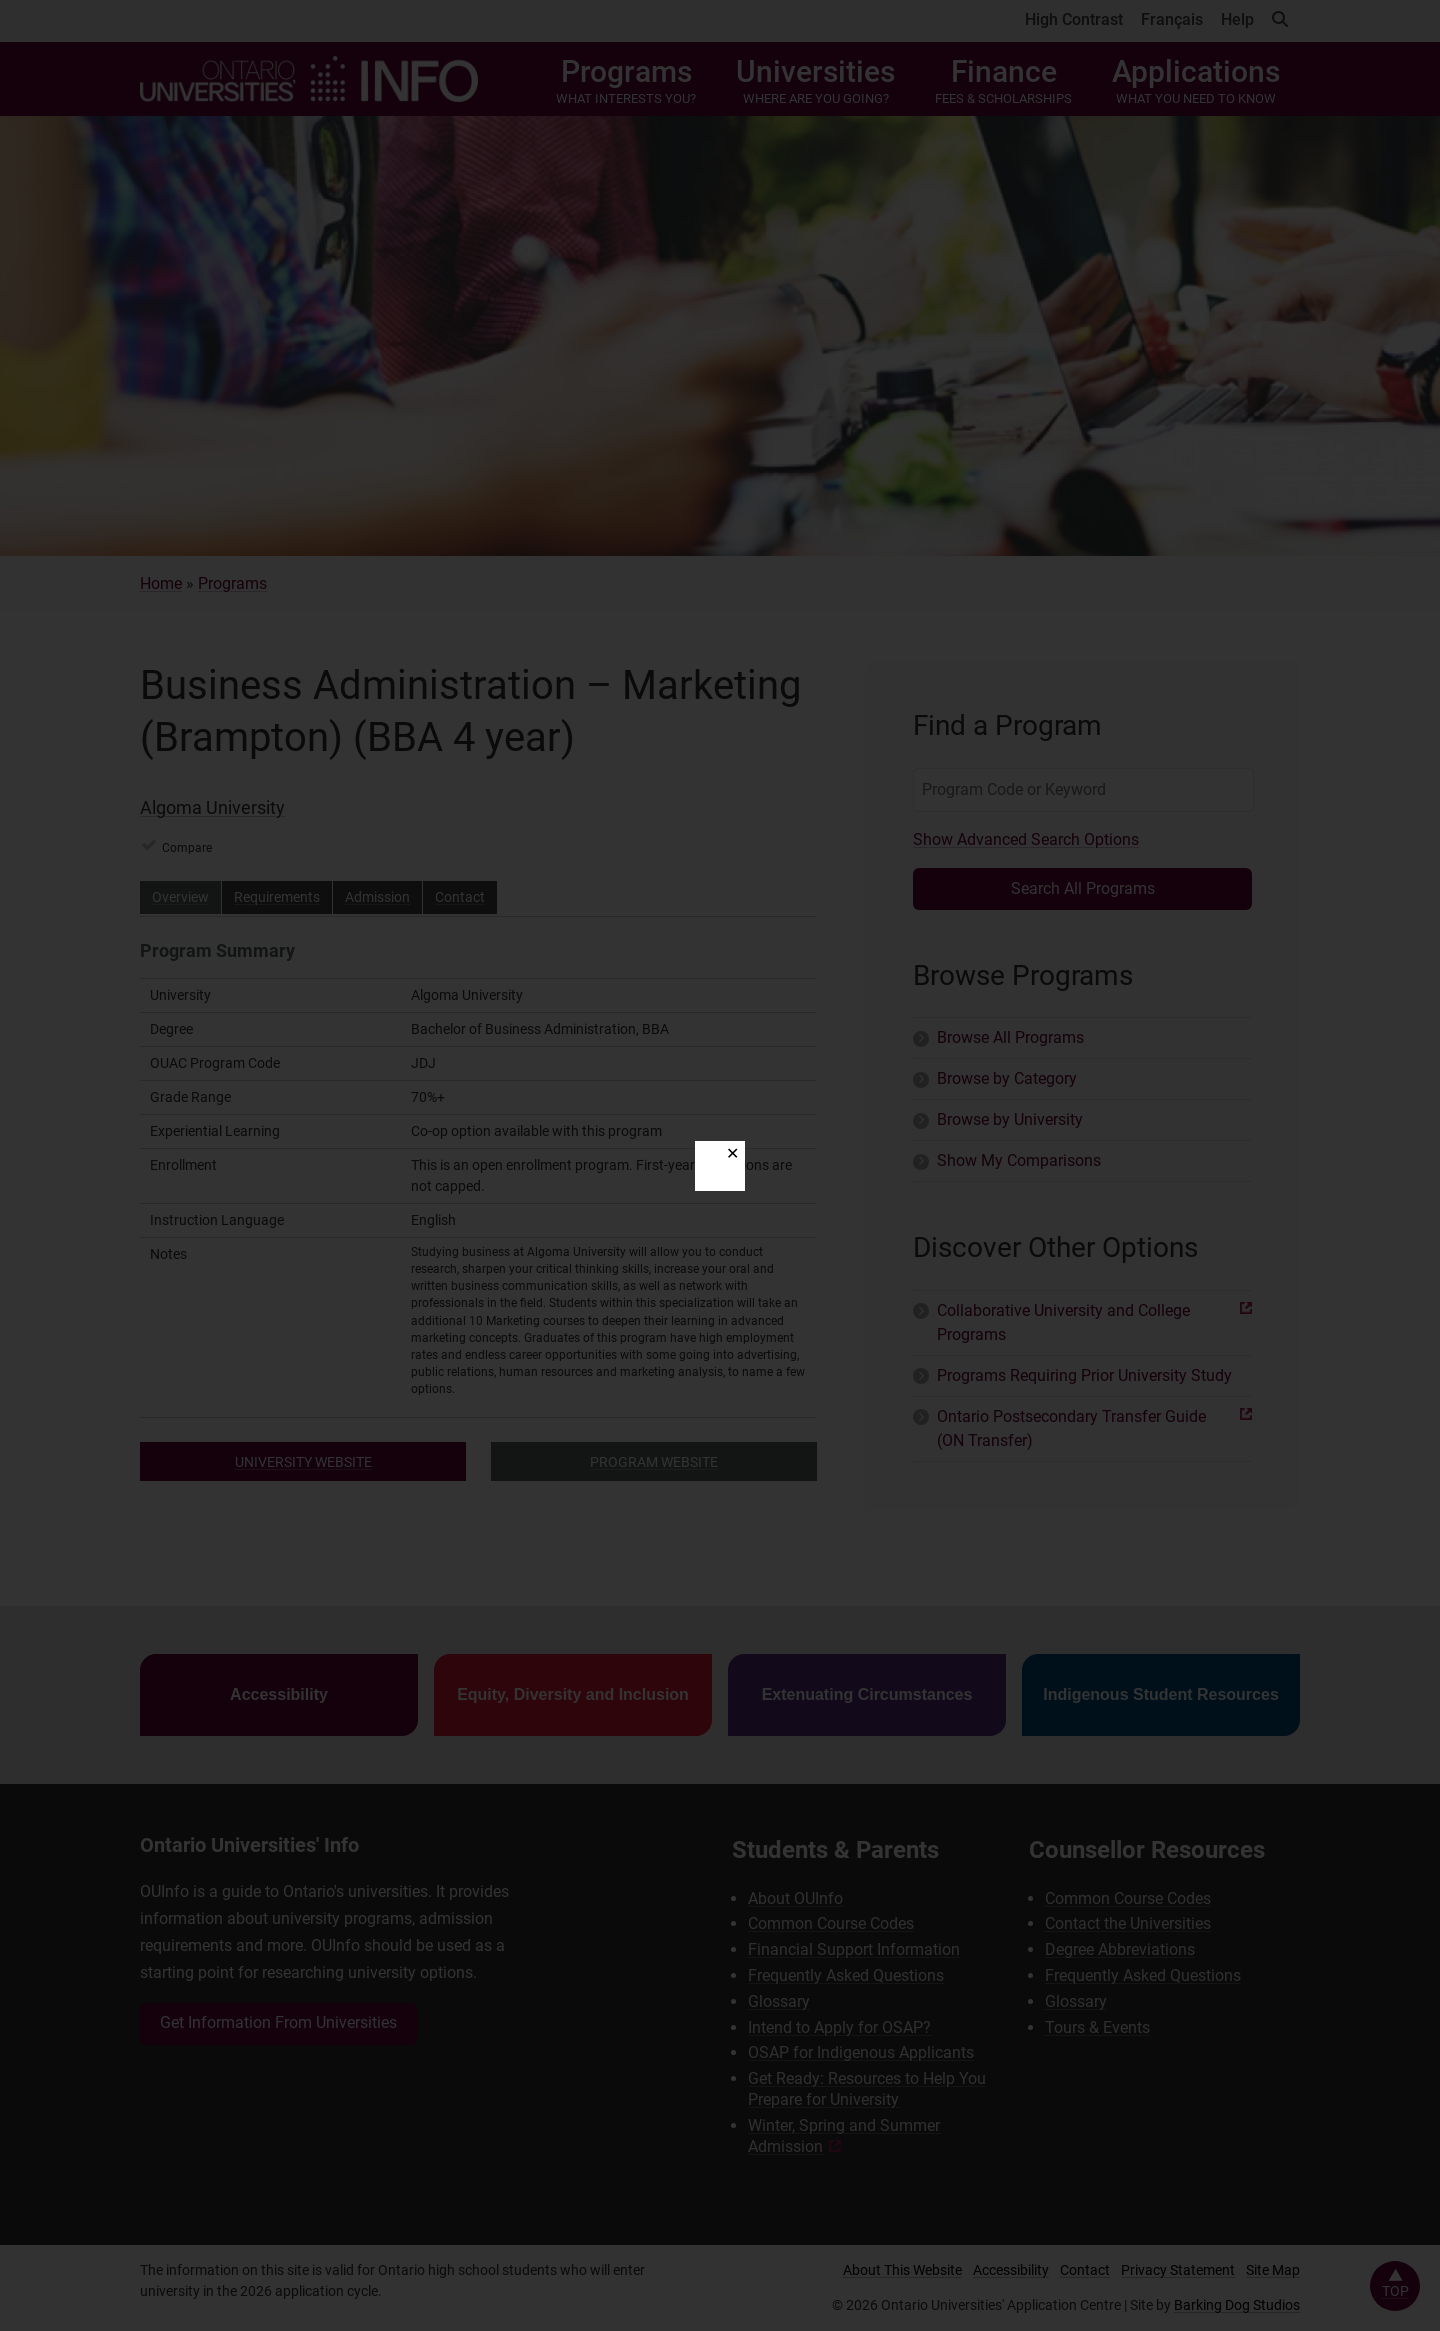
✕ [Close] (732, 1153)
